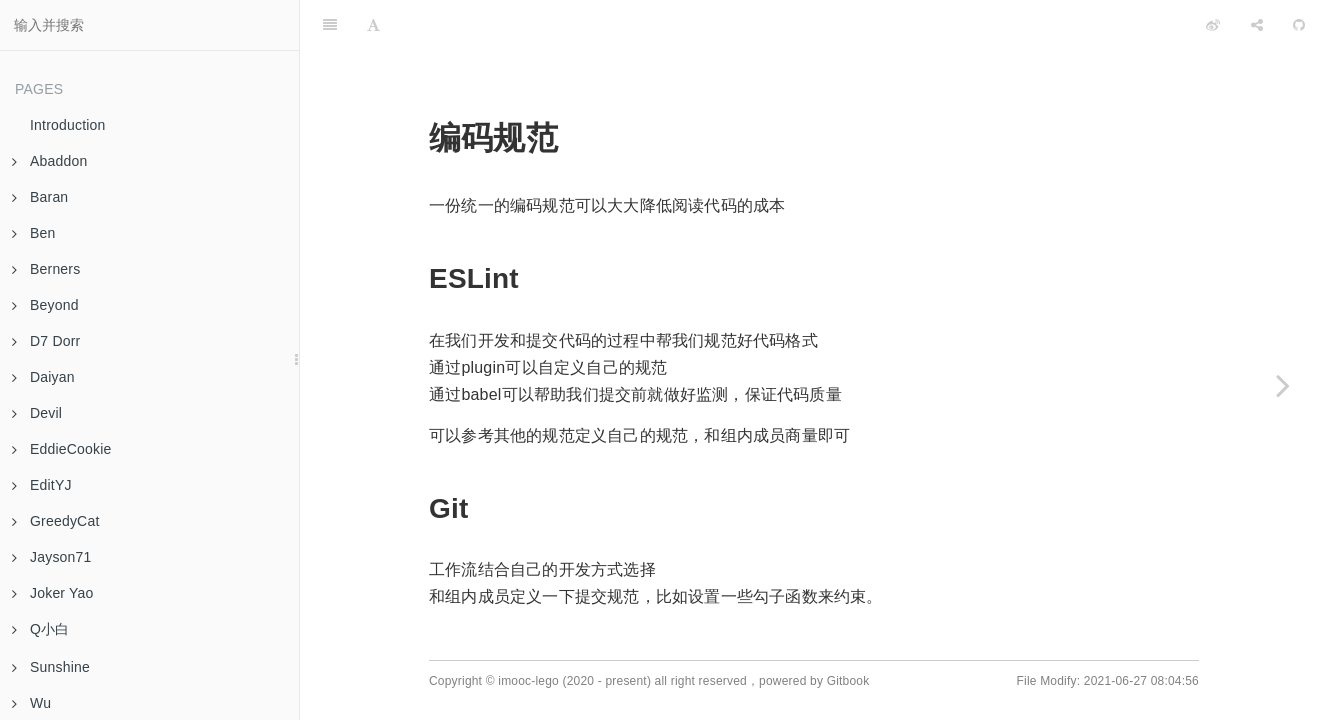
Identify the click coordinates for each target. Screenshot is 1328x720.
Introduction (68, 125)
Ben (34, 233)
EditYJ (42, 485)
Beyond (45, 305)
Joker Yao (53, 593)
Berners (46, 269)
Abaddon (49, 161)
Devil (37, 413)
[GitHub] (1299, 25)
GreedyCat (56, 521)
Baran (40, 197)
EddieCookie (62, 449)
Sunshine (51, 667)
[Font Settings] (373, 25)
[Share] (1257, 25)
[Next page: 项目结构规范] (1283, 385)
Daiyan (43, 377)
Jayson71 (52, 557)
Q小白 (41, 629)
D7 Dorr (46, 341)
